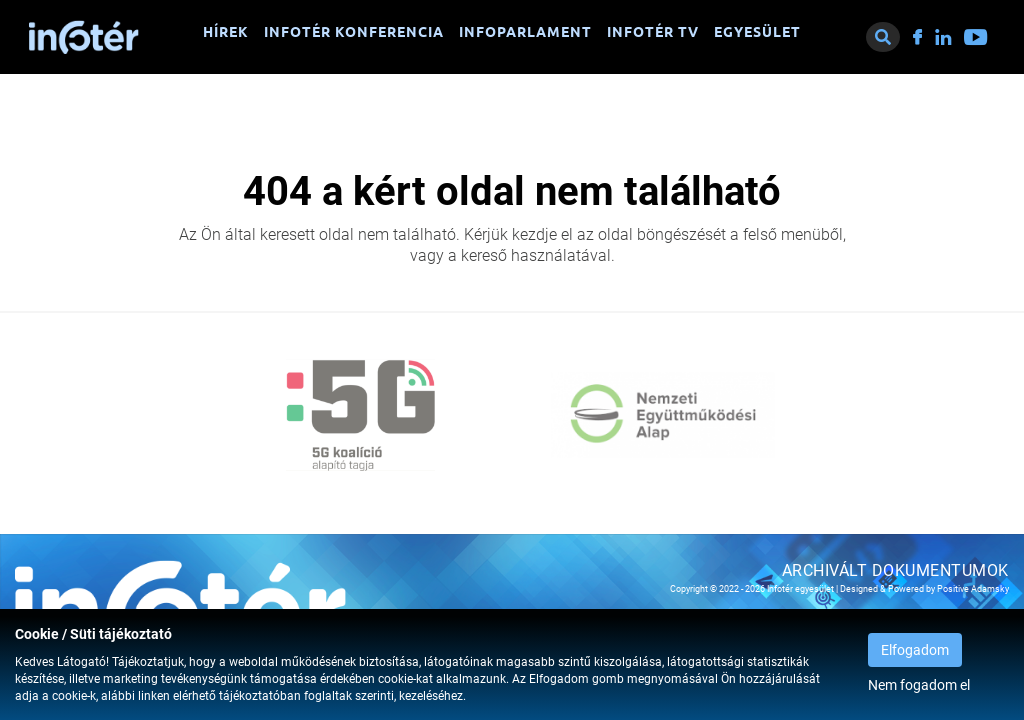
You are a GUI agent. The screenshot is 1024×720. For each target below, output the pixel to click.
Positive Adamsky (973, 589)
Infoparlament (525, 32)
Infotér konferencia (354, 32)
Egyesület (757, 32)
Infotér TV (653, 32)
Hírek (226, 32)
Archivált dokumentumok (895, 570)
